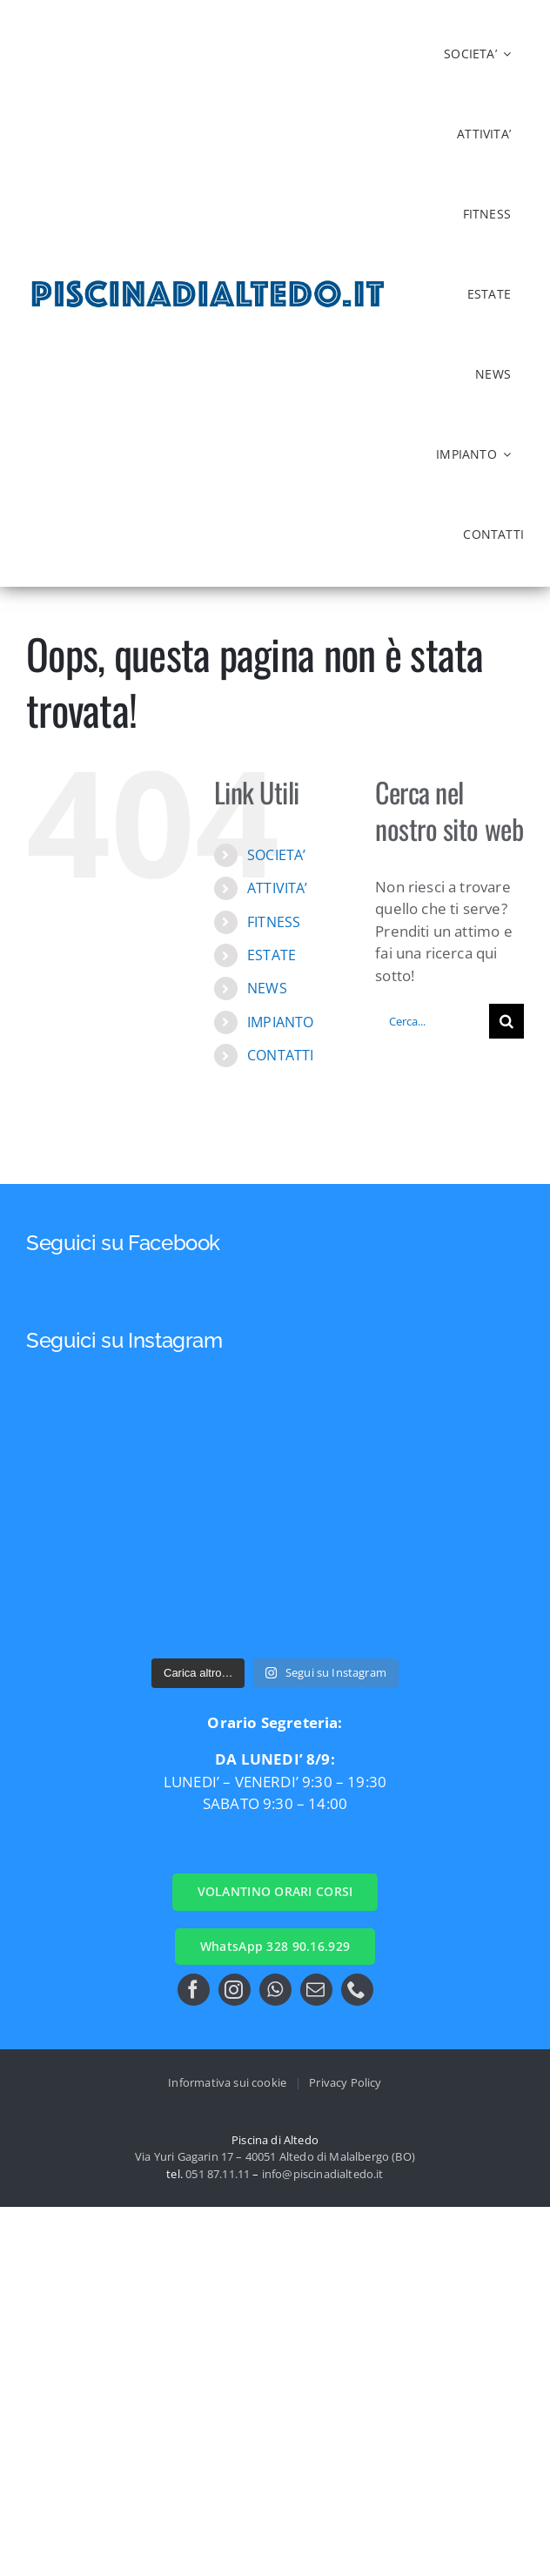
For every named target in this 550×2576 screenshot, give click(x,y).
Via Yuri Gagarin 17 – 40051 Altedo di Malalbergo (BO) (275, 2156)
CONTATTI (280, 1055)
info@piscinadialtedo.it (323, 2174)
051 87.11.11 (217, 2174)
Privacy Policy (345, 2082)
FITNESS (273, 922)
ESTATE (271, 955)
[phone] (357, 1990)
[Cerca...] (432, 1021)
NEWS (267, 988)
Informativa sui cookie (227, 2082)
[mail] (316, 1990)
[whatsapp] (275, 1990)
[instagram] (234, 1990)
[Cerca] (506, 1021)
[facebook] (194, 1990)
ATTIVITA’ (277, 888)
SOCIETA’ (276, 854)
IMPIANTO (280, 1022)
